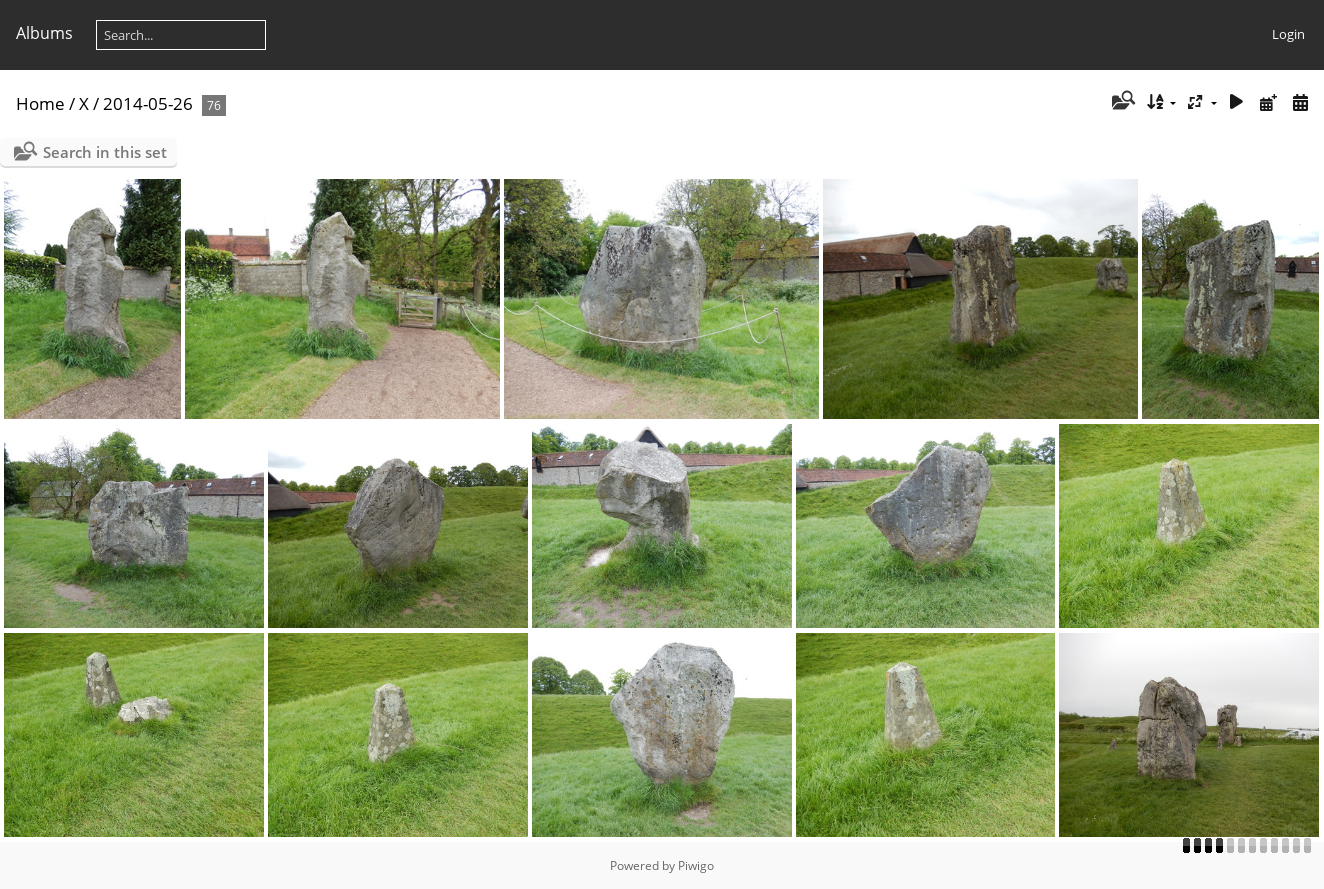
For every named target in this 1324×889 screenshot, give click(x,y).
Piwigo (696, 865)
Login (1288, 34)
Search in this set (105, 152)
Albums (44, 33)
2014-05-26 (148, 103)
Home (40, 103)
